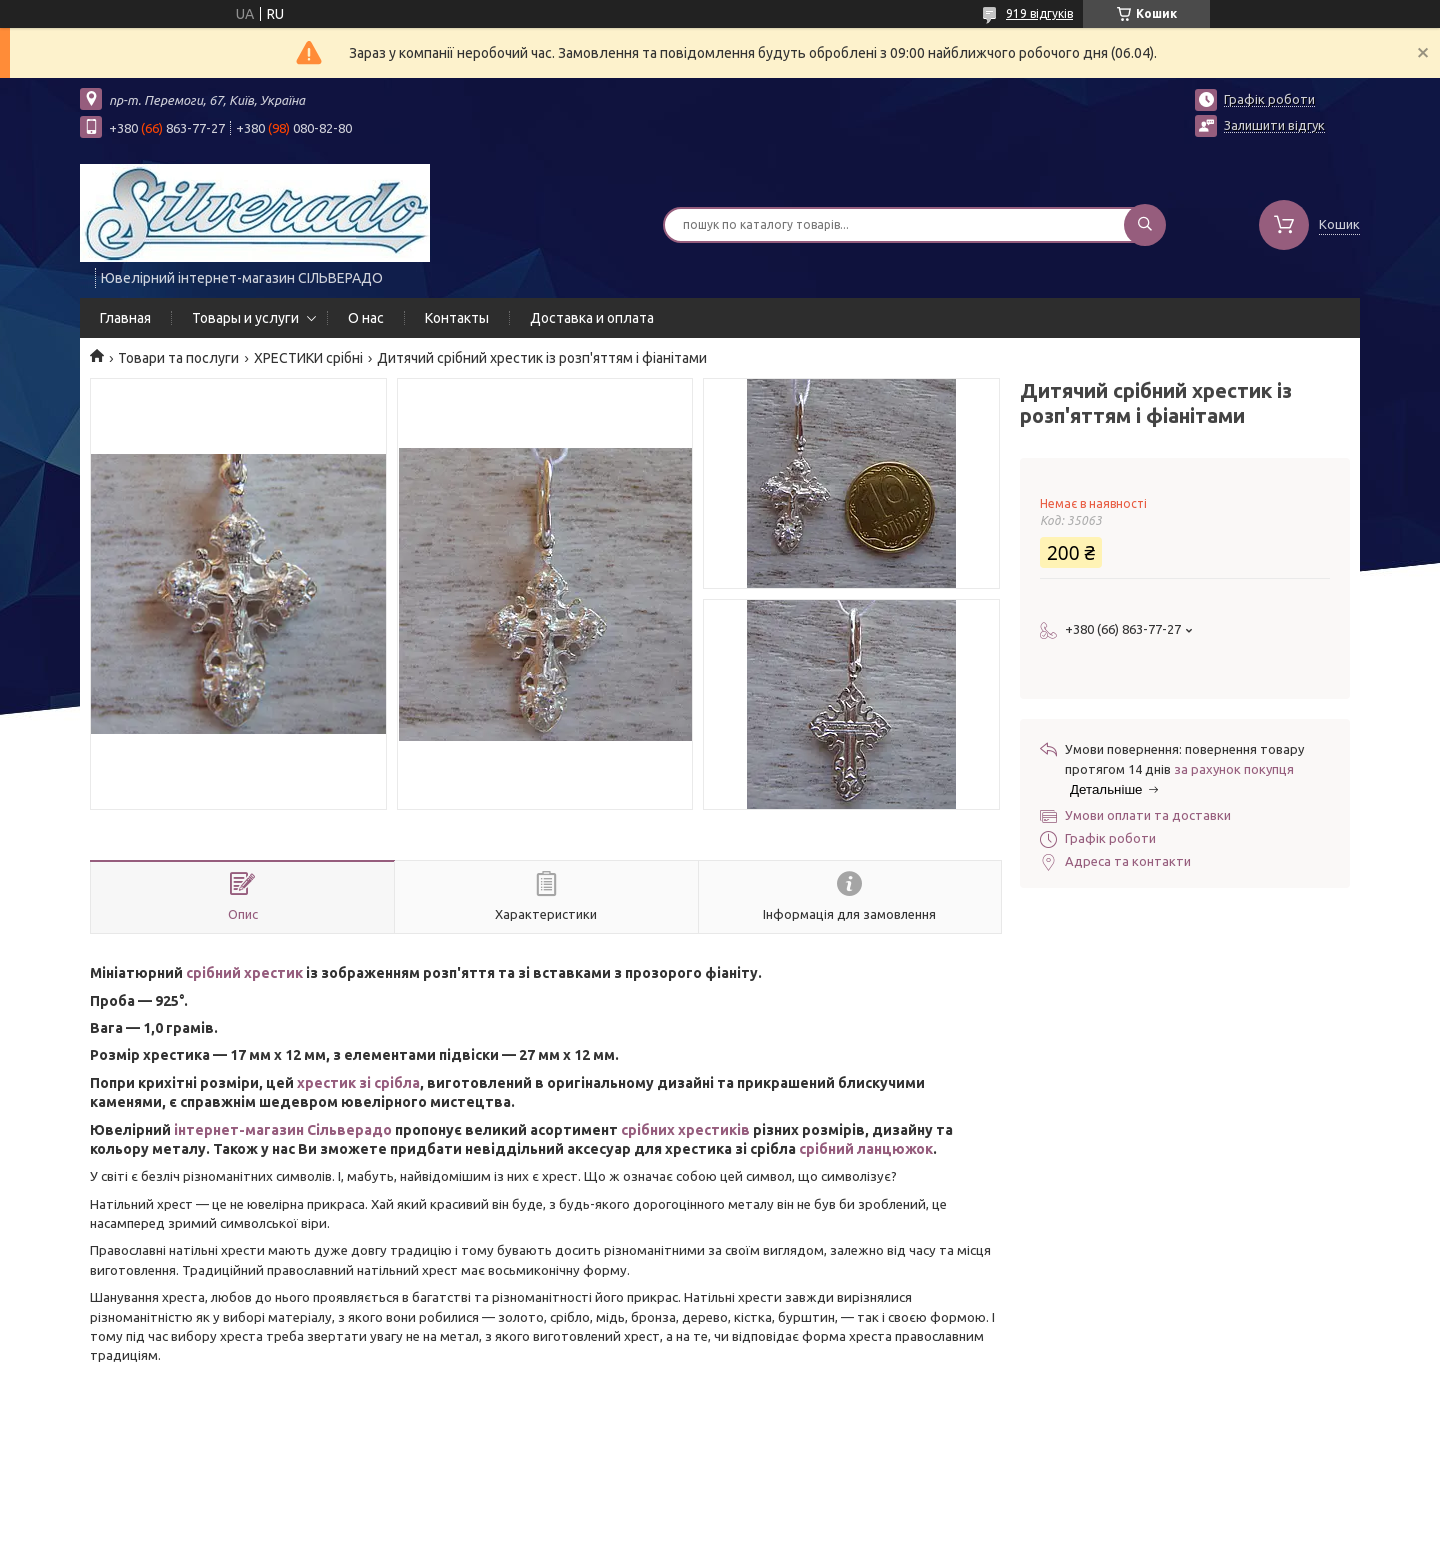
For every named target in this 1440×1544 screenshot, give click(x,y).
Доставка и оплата (592, 318)
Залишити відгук (1274, 125)
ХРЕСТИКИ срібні (308, 358)
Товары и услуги (245, 318)
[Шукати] (1145, 225)
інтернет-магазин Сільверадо (283, 1130)
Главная (125, 318)
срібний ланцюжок (866, 1149)
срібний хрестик (244, 973)
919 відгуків (1039, 13)
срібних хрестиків (687, 1130)
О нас (366, 318)
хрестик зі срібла (358, 1083)
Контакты (457, 318)
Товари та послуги (178, 358)
